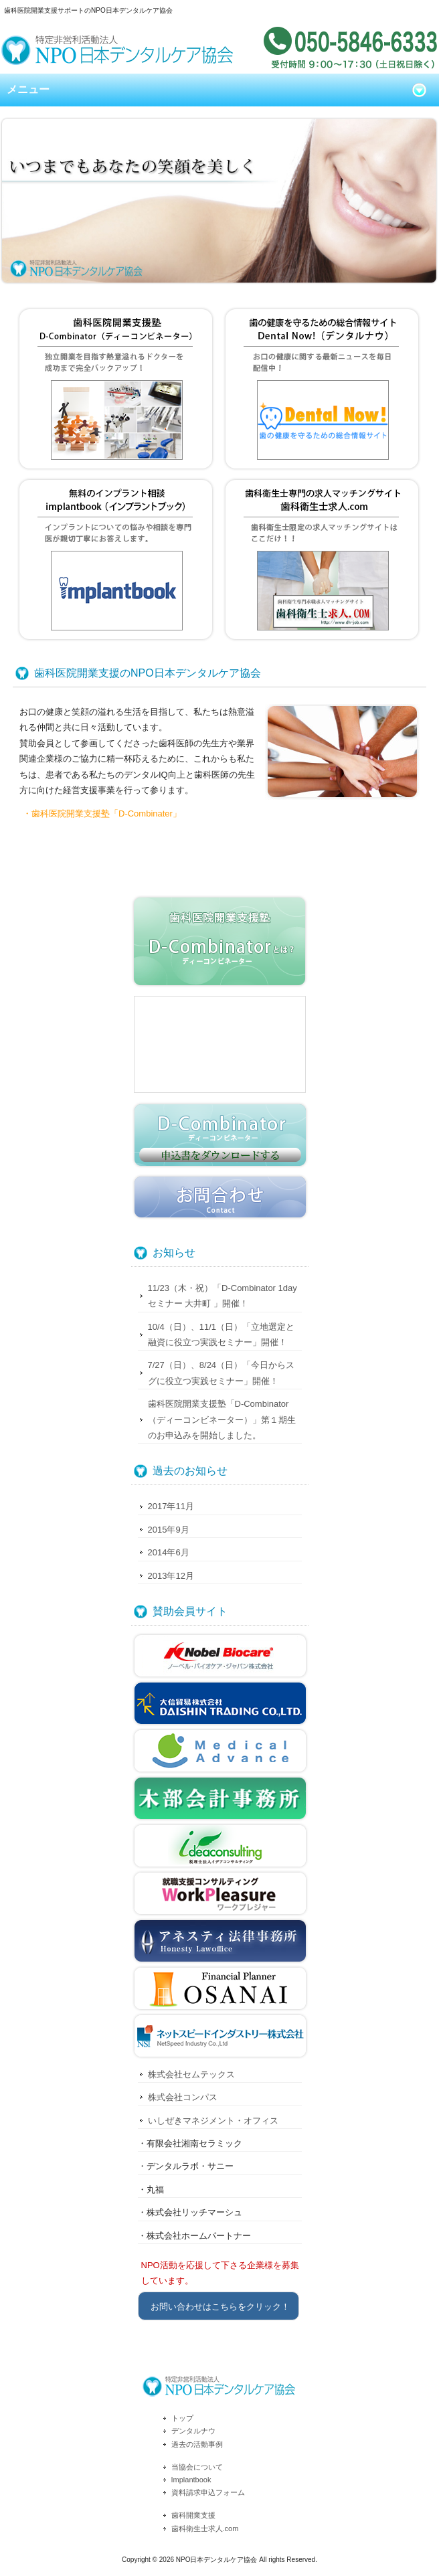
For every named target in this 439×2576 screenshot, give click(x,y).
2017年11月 (171, 1506)
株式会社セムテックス (191, 2074)
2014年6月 (168, 1552)
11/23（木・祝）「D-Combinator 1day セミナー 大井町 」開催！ (222, 1295)
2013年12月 (171, 1576)
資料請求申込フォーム (208, 2492)
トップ (182, 2418)
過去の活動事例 (197, 2444)
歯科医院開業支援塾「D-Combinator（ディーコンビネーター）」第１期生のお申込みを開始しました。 (222, 1419)
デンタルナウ (193, 2431)
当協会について (197, 2467)
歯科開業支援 (193, 2515)
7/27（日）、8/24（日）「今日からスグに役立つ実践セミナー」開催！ (221, 1372)
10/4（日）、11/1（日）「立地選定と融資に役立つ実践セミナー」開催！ (221, 1334)
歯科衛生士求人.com (205, 2528)
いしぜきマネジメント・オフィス (213, 2121)
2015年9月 (168, 1530)
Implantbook (191, 2480)
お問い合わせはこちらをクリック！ (220, 2307)
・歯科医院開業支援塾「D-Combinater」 (102, 813)
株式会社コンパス (182, 2097)
